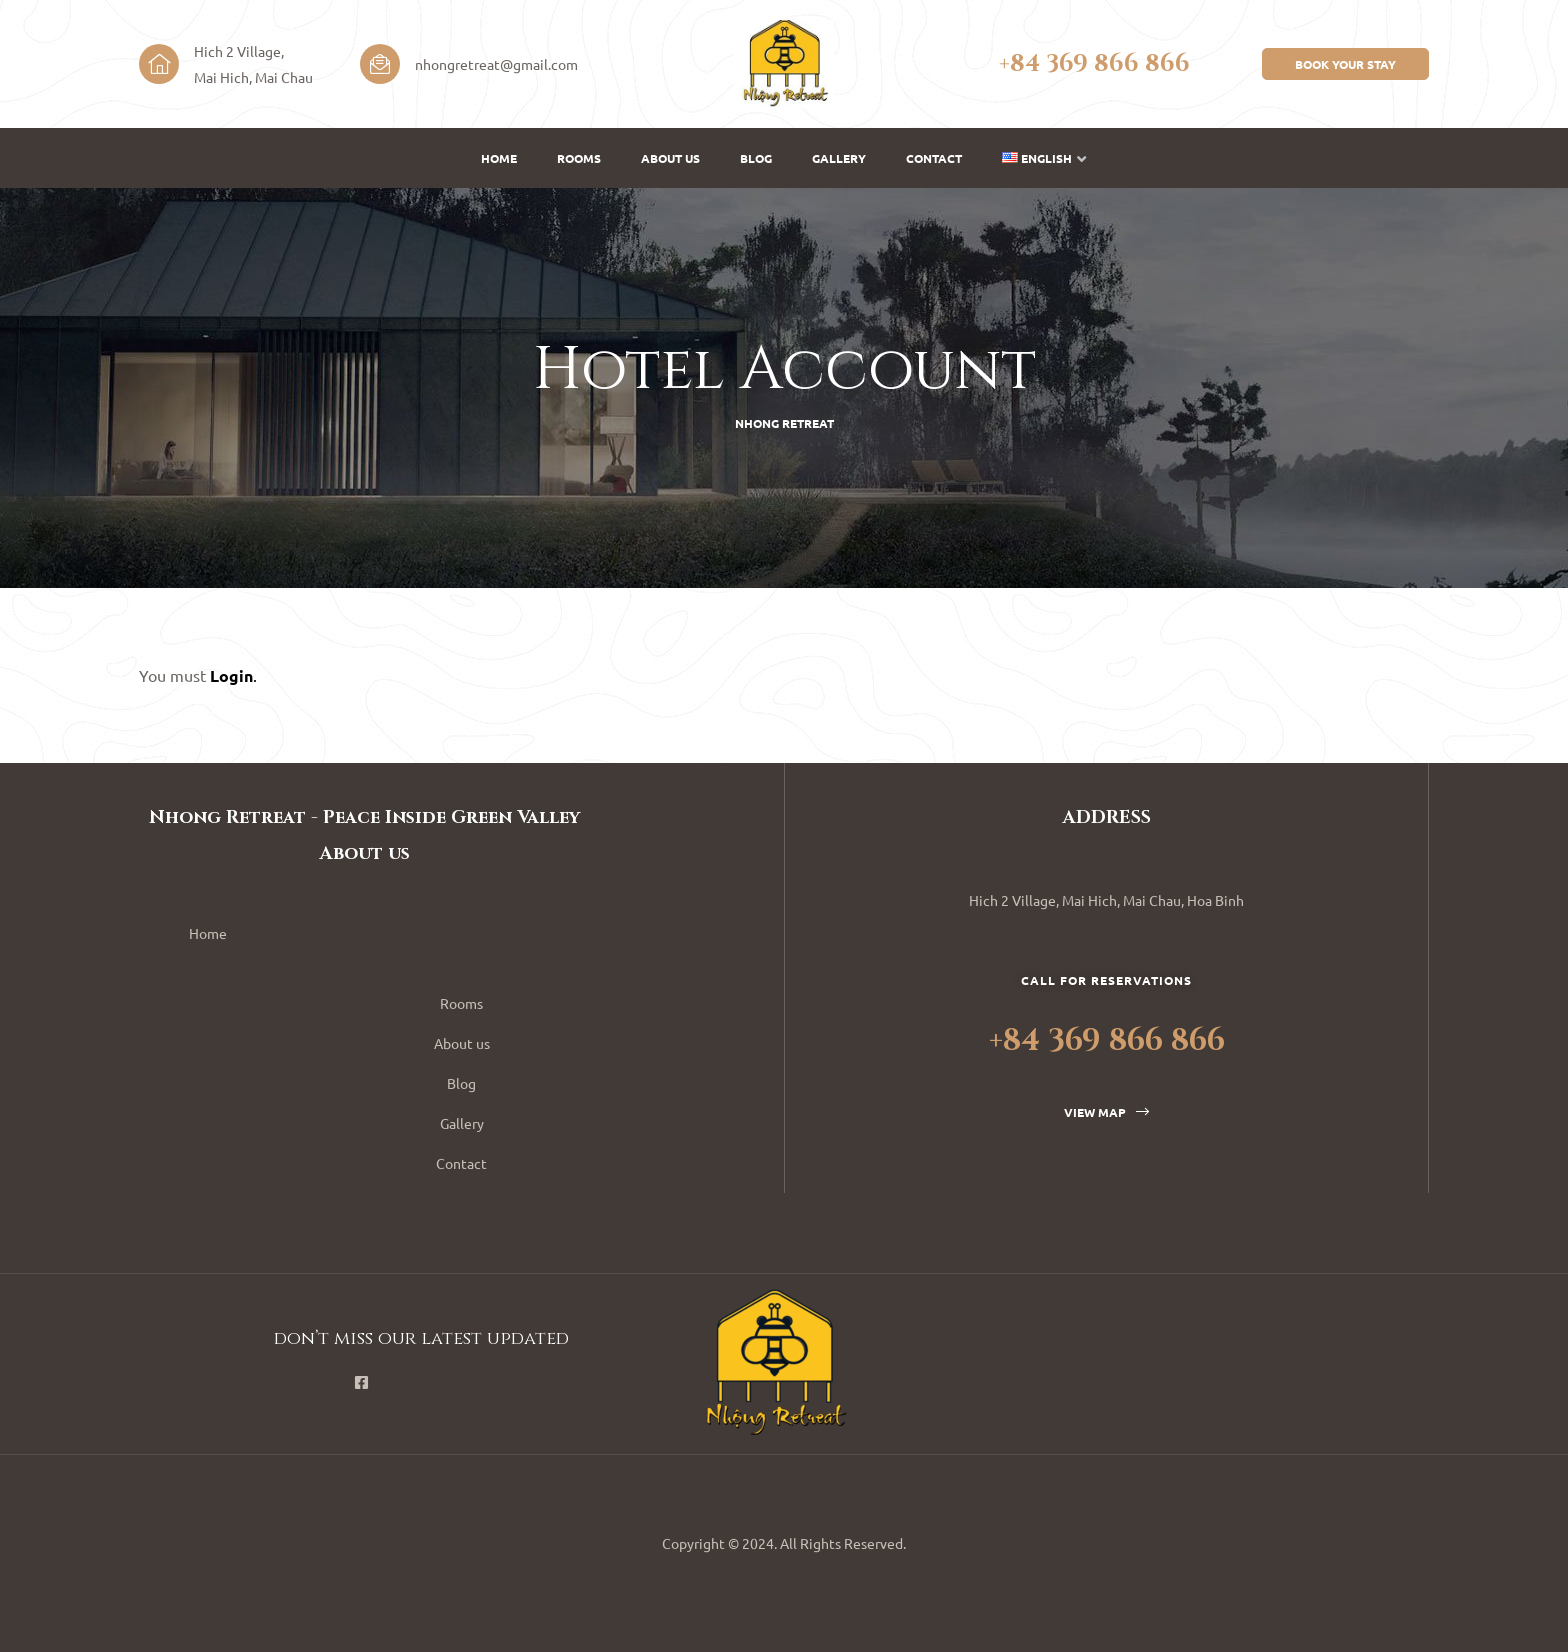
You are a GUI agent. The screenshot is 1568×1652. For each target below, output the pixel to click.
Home (499, 158)
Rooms (579, 158)
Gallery (839, 158)
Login (231, 675)
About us (670, 158)
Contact (934, 158)
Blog (756, 158)
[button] (1345, 64)
